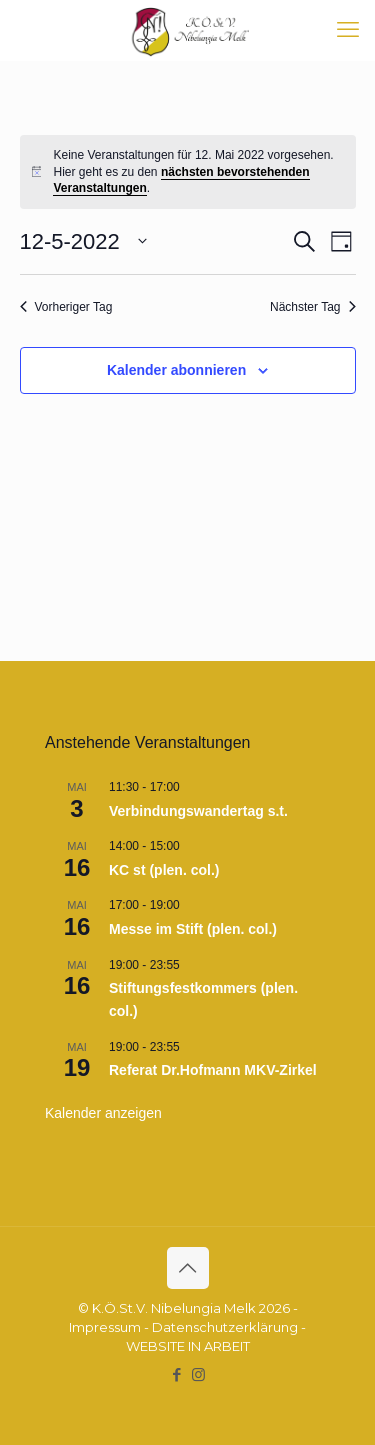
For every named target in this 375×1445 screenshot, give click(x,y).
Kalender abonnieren (176, 370)
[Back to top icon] (188, 1268)
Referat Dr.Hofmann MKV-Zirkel (213, 1070)
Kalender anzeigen (103, 1113)
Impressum (105, 1327)
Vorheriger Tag (66, 307)
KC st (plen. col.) (164, 870)
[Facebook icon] (177, 1374)
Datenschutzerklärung (225, 1327)
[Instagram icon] (198, 1374)
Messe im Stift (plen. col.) (193, 929)
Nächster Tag (312, 307)
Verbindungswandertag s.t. (198, 811)
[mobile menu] (348, 30)
